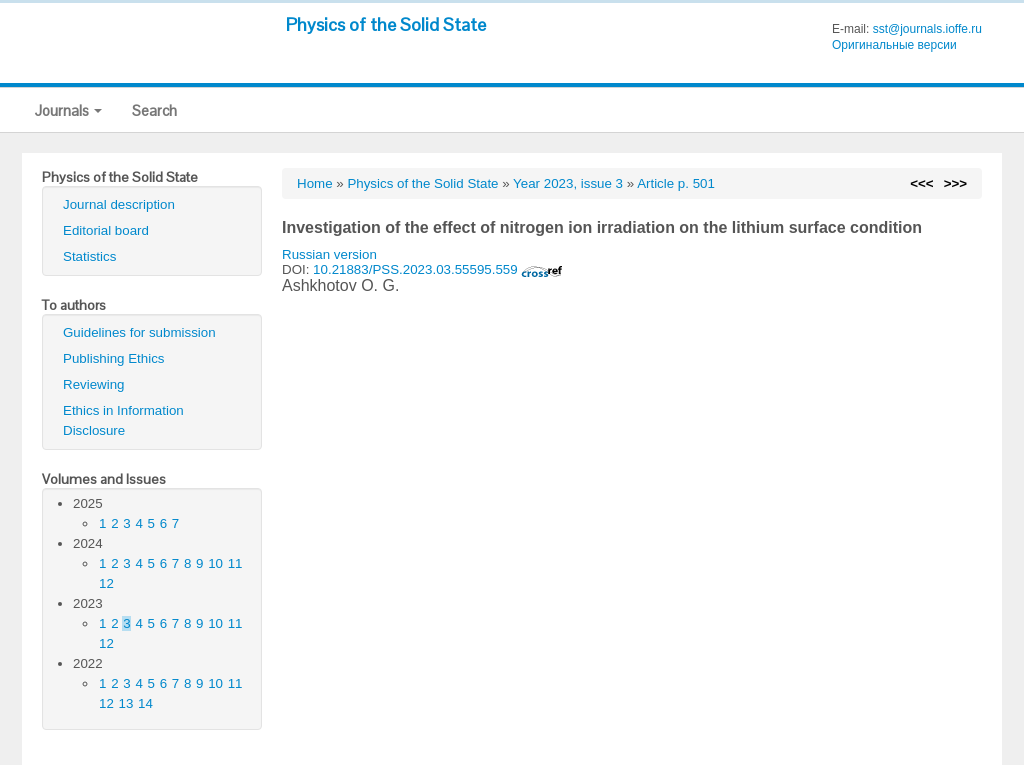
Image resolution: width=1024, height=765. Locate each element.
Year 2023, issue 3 (568, 183)
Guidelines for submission (139, 332)
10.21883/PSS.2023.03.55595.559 (438, 269)
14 (145, 703)
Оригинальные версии (894, 45)
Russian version (329, 254)
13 (126, 703)
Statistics (89, 256)
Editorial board (106, 230)
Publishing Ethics (114, 358)
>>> (955, 183)
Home (315, 183)
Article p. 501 (676, 183)
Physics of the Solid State (386, 24)
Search (154, 110)
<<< (921, 183)
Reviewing (94, 384)
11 (235, 563)
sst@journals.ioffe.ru (927, 29)
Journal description (119, 204)
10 (215, 563)
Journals (68, 110)
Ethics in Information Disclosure (123, 420)
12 (106, 583)
